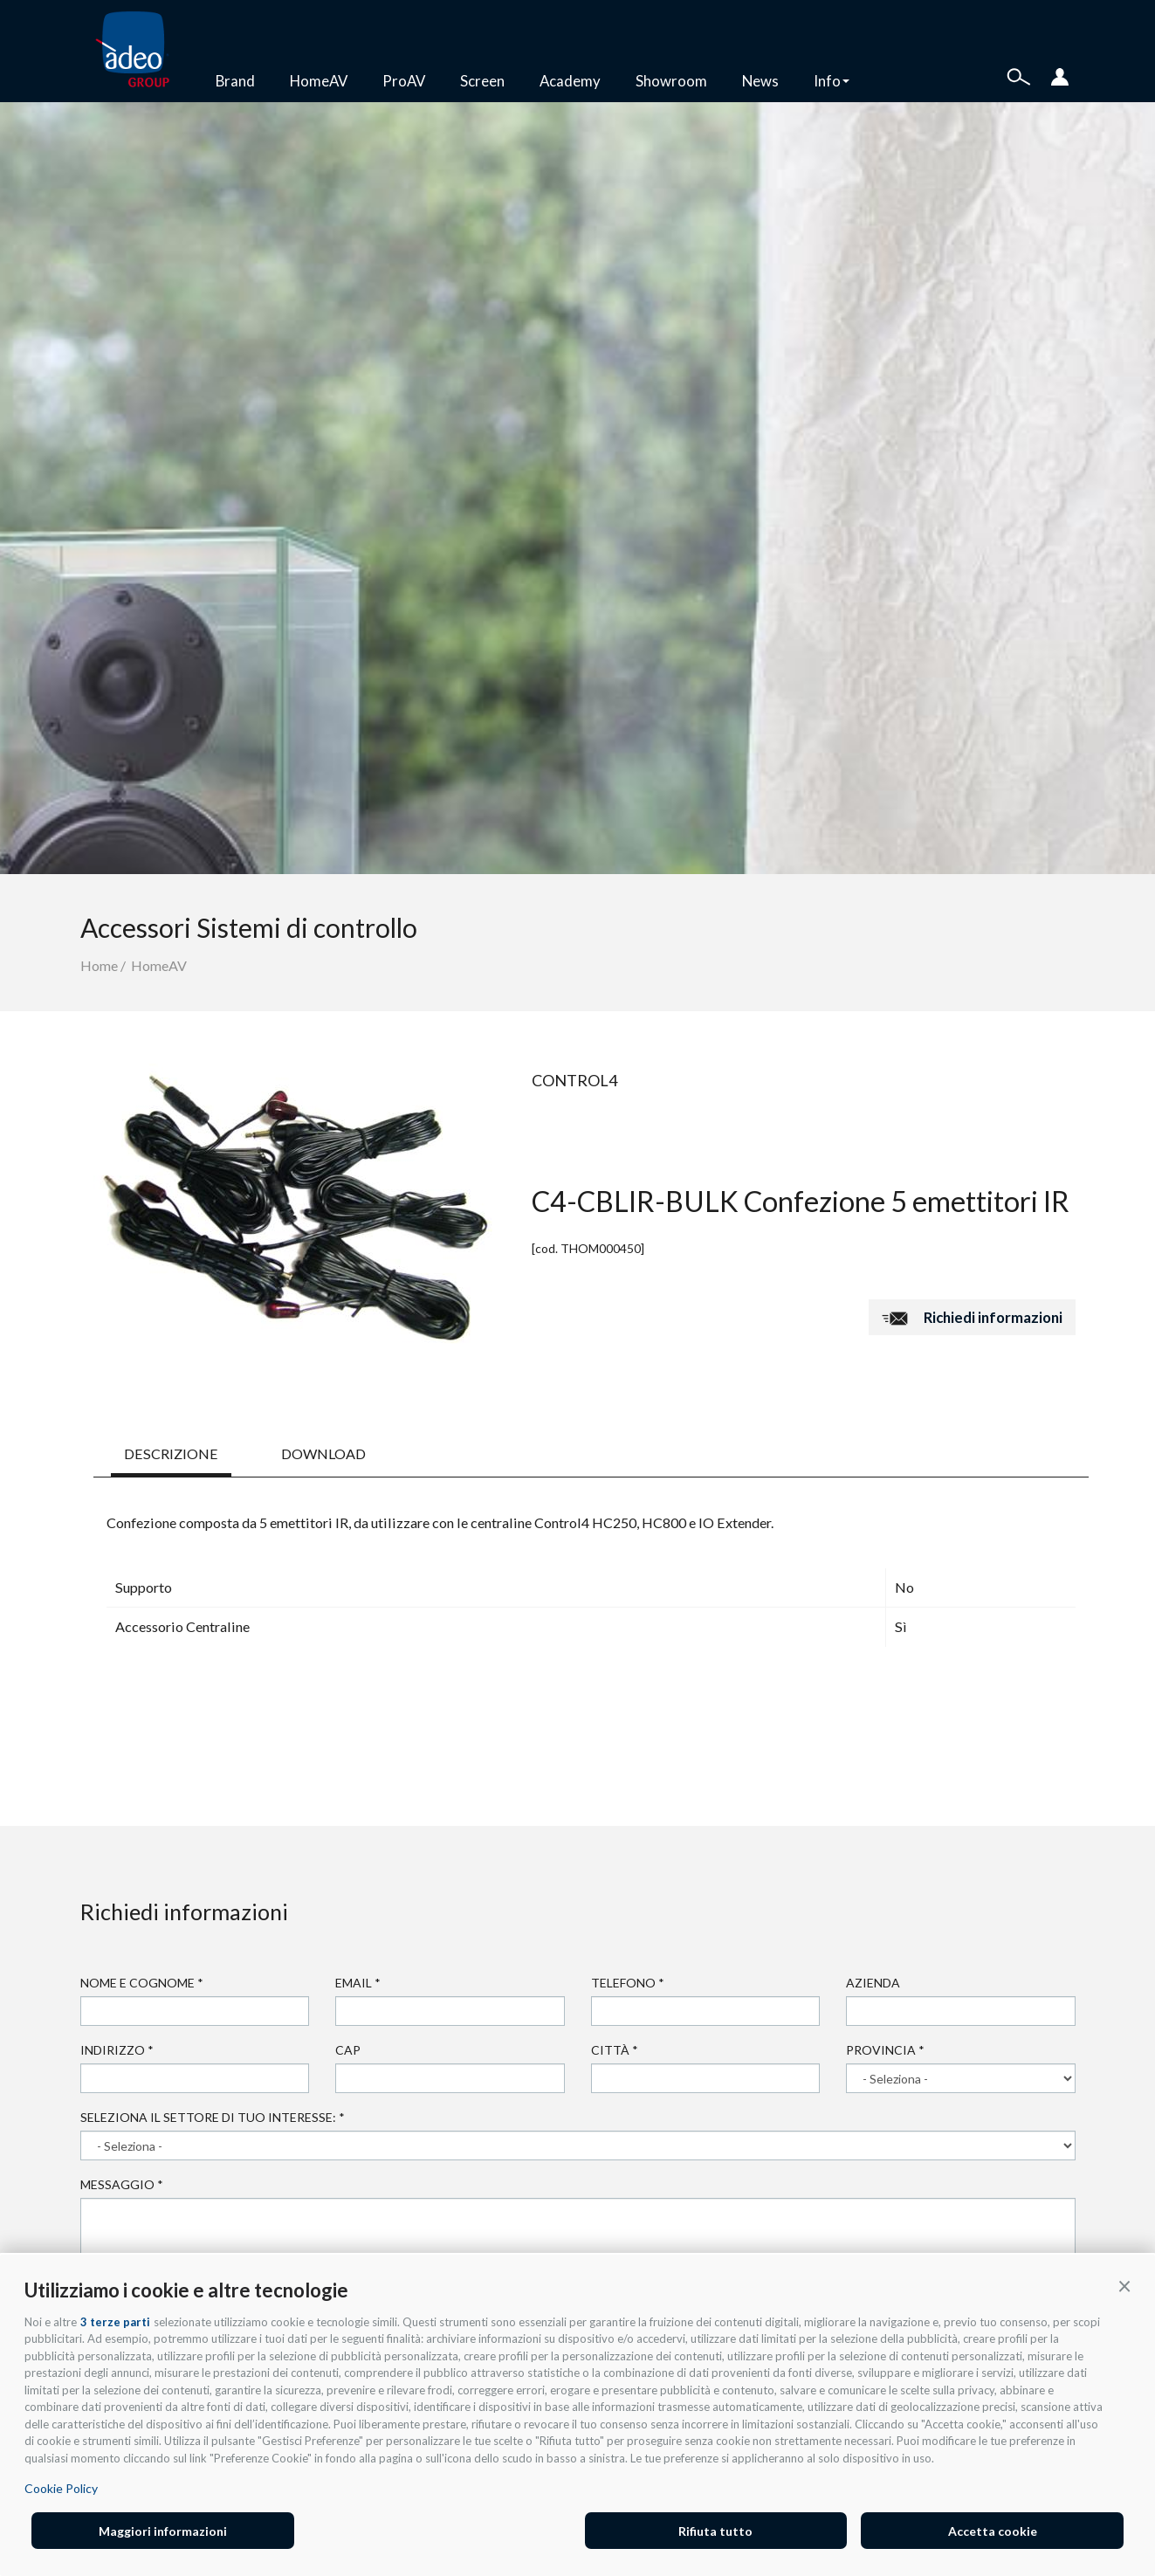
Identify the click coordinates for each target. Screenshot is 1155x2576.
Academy (570, 81)
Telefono (627, 1982)
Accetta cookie (992, 2531)
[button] (1124, 2285)
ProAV (403, 81)
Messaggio (121, 2184)
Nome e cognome (141, 1982)
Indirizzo (117, 2049)
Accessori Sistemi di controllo (248, 927)
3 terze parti (115, 2322)
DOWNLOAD (323, 1453)
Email (358, 1982)
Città (614, 2049)
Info (831, 81)
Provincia (885, 2049)
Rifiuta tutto (715, 2531)
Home (99, 965)
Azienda (873, 1982)
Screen (482, 81)
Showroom (671, 81)
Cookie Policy (61, 2488)
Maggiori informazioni (163, 2531)
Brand (235, 81)
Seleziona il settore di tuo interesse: (212, 2117)
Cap (348, 2049)
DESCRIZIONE (171, 1453)
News (760, 81)
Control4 (574, 1080)
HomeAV (318, 81)
